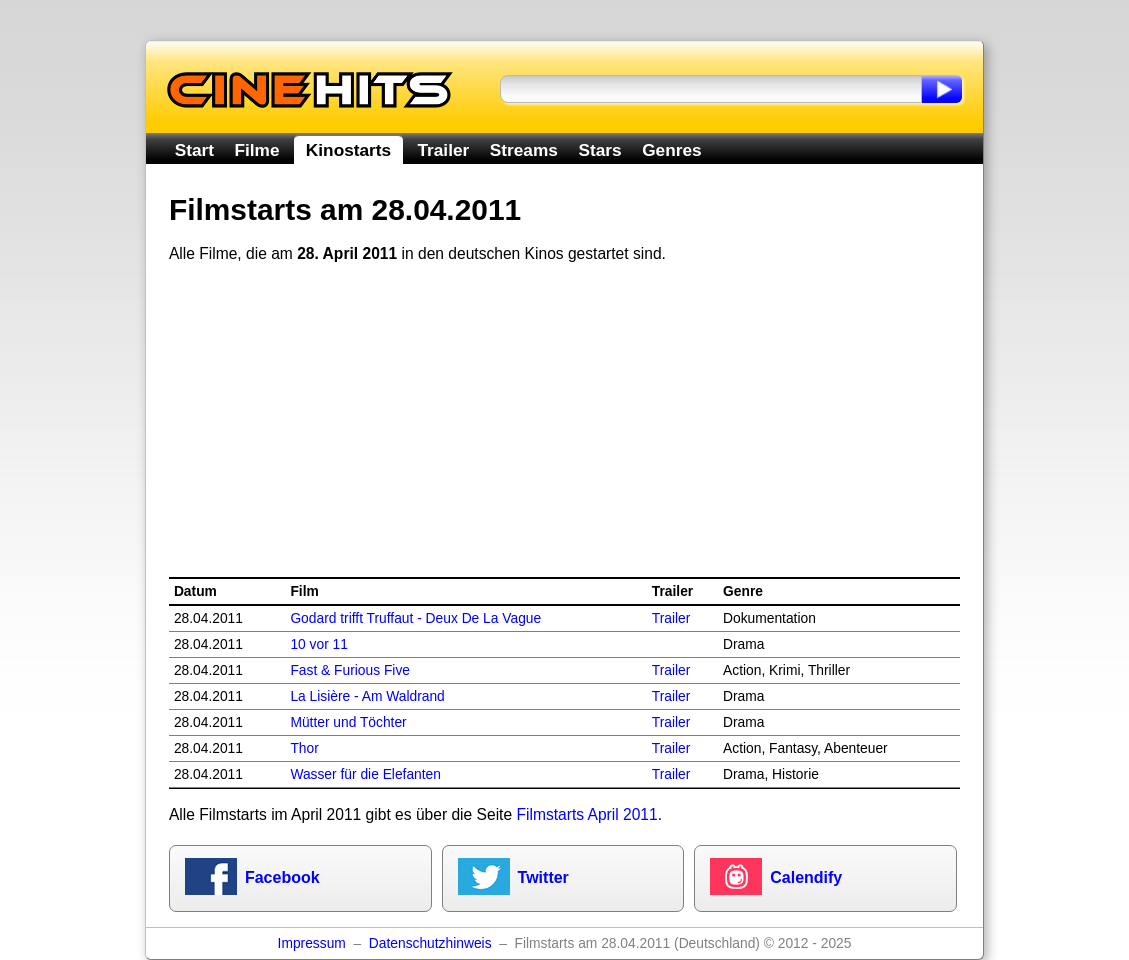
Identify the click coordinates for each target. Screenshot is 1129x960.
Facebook (282, 877)
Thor (304, 748)
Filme (257, 150)
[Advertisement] (564, 421)
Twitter (543, 877)
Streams (524, 150)
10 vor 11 (319, 644)
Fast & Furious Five (350, 670)
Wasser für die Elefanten (365, 774)
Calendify (806, 877)
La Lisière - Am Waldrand (367, 696)
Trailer (443, 150)
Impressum (312, 943)
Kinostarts (348, 150)
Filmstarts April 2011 (586, 814)
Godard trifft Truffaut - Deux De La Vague (415, 618)
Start (194, 150)
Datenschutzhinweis (430, 943)
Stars (599, 150)
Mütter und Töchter (348, 722)
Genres (671, 150)
